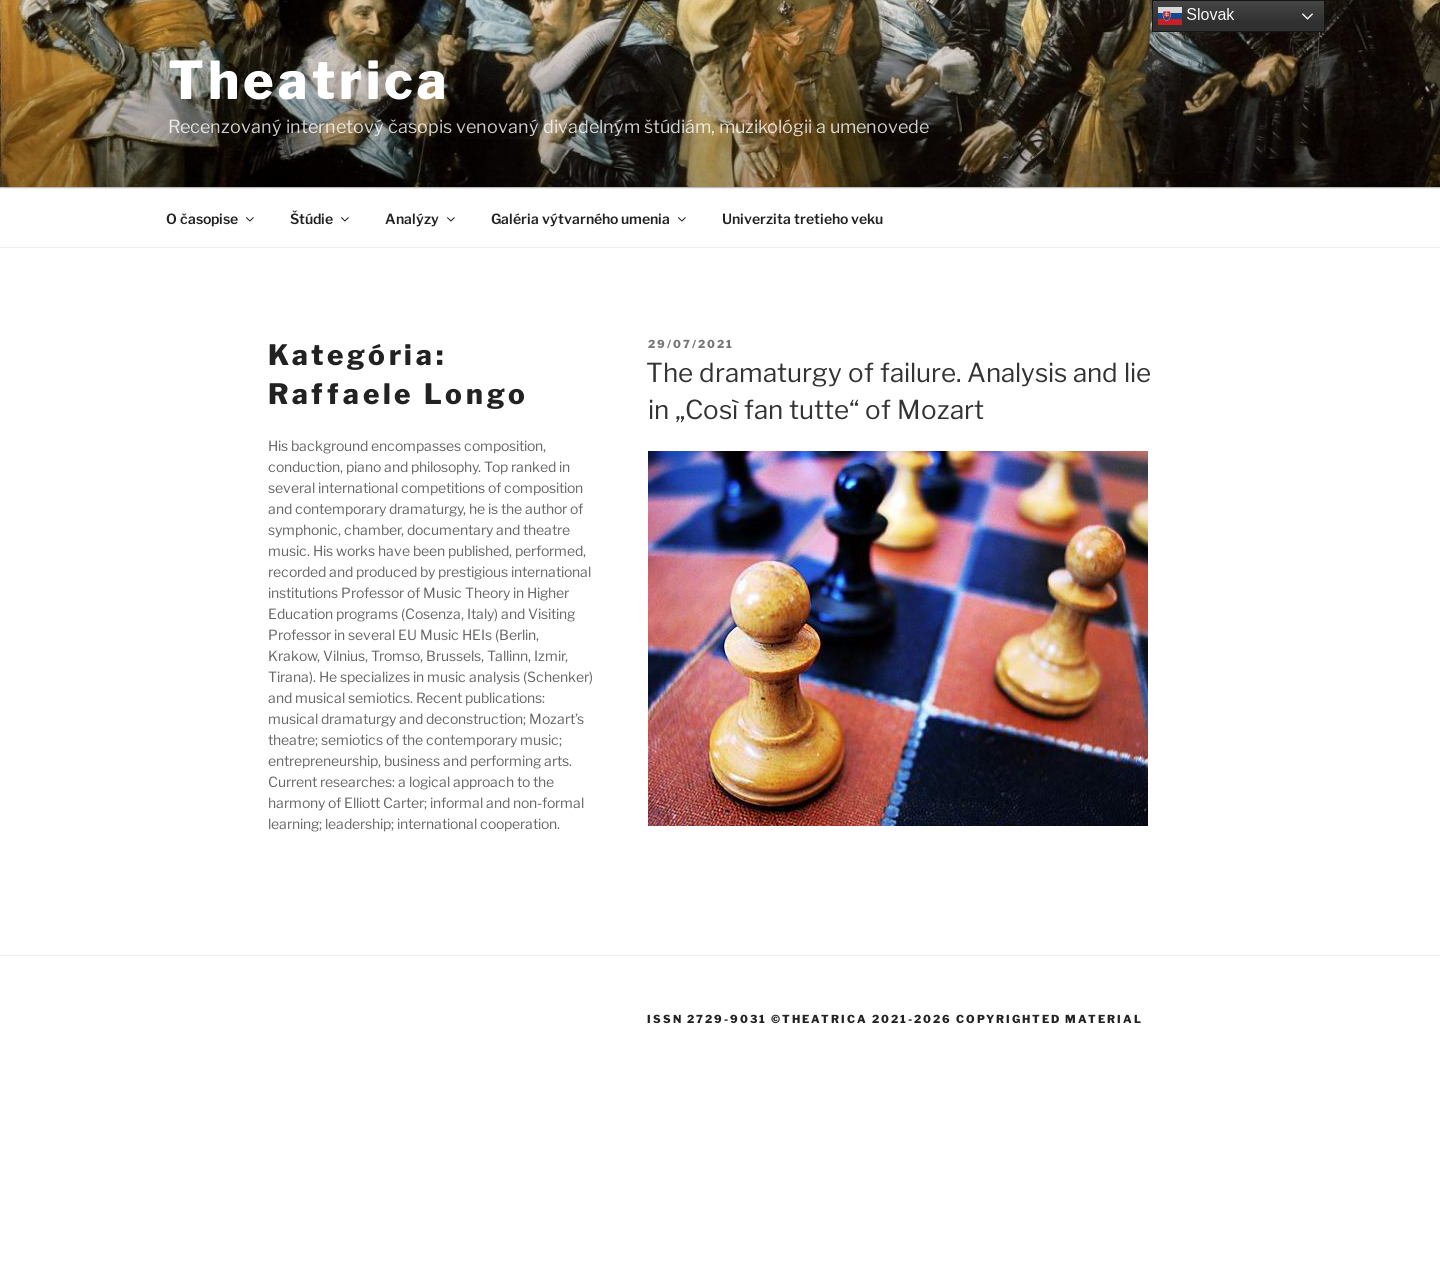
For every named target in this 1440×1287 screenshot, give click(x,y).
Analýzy (421, 218)
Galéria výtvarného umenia (590, 218)
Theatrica (309, 80)
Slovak (1196, 16)
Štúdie (321, 218)
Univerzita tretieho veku (802, 218)
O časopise (211, 218)
